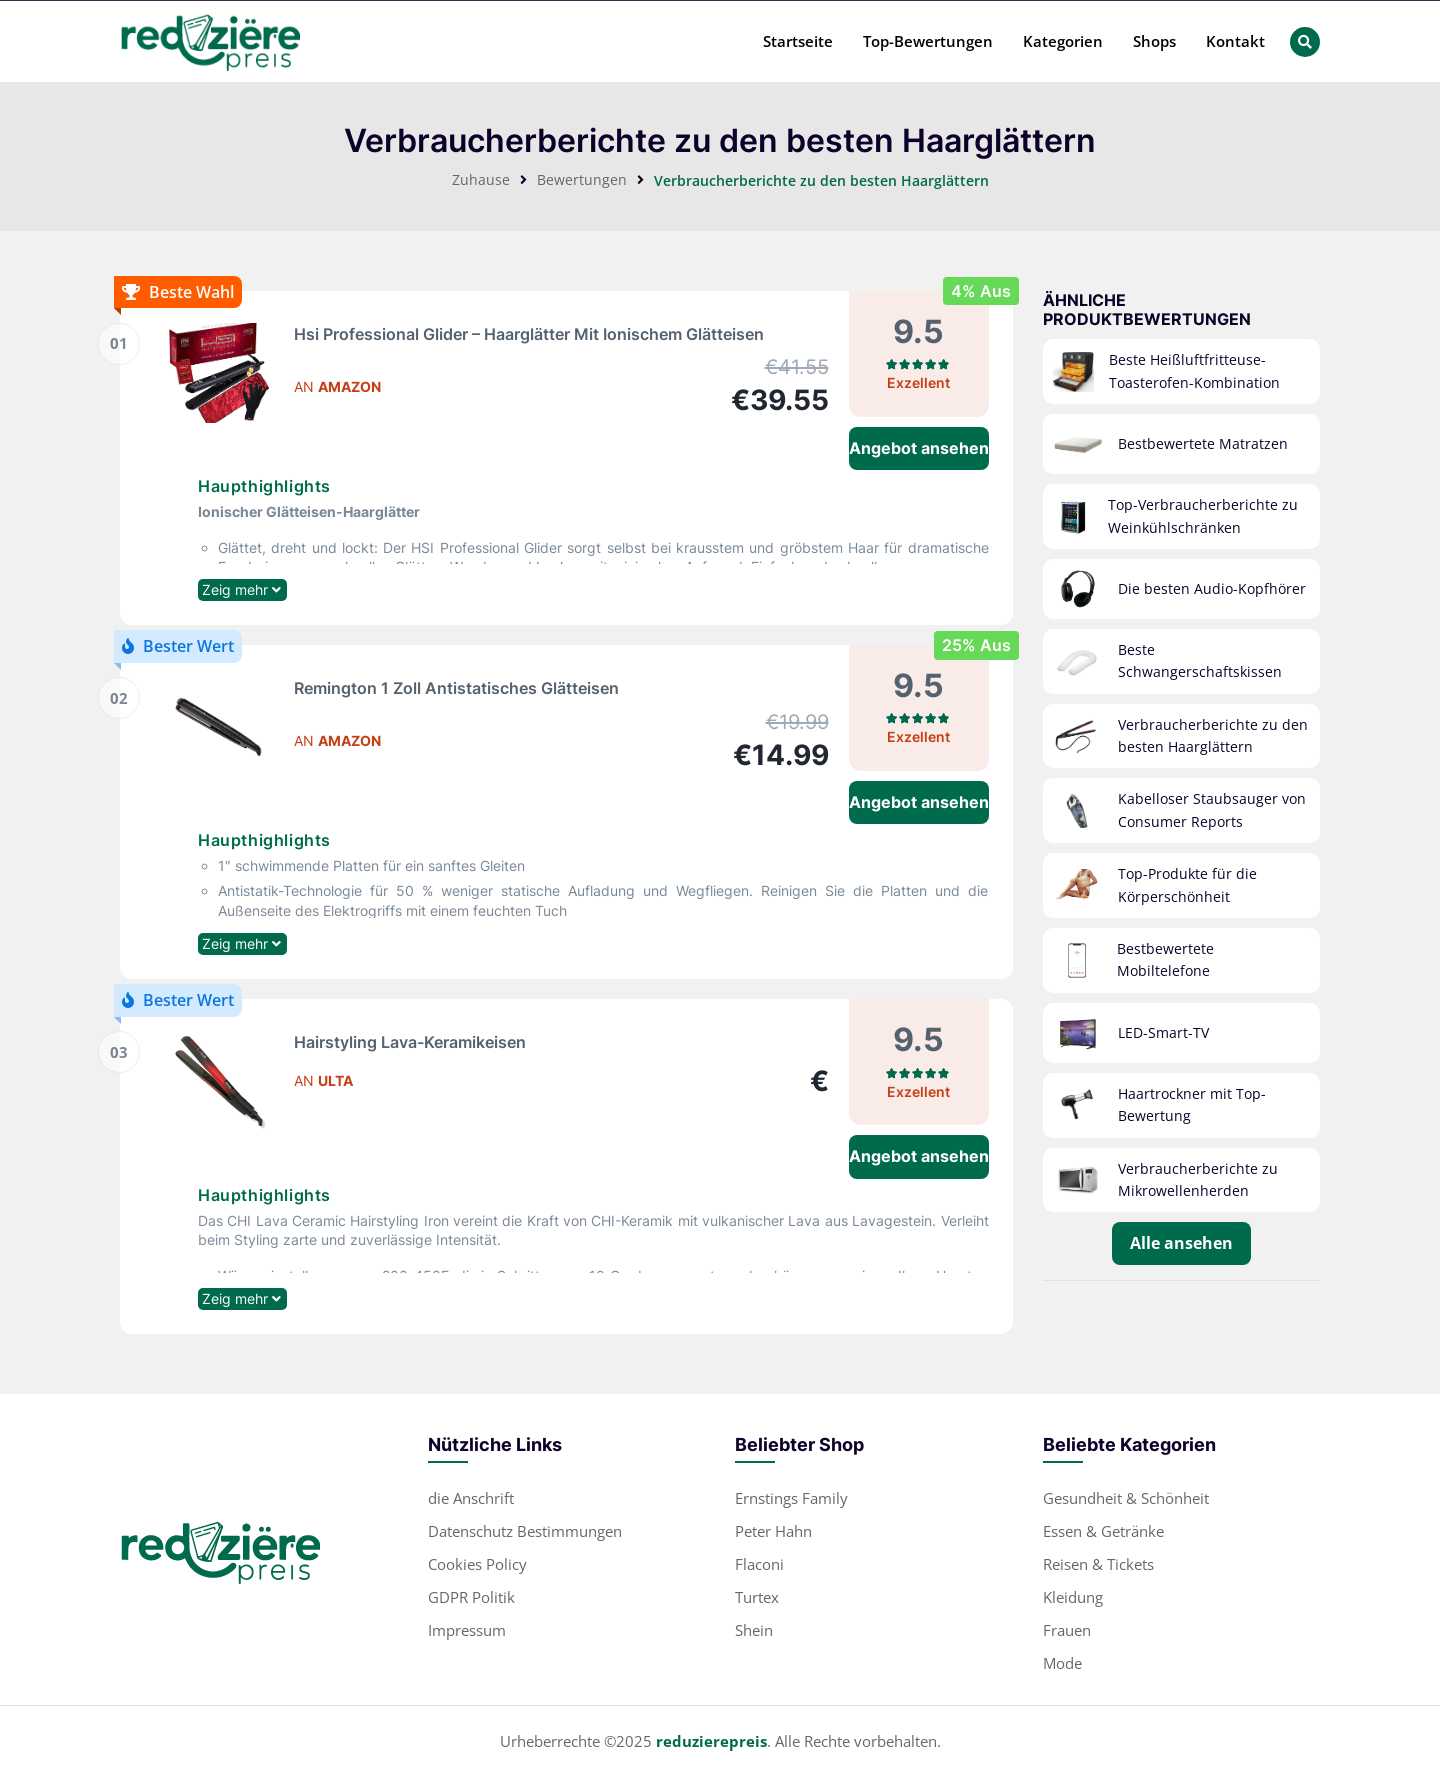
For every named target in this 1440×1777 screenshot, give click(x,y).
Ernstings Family (791, 1498)
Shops (1154, 41)
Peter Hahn (773, 1531)
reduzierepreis (711, 1741)
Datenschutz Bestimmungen (525, 1531)
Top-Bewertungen (928, 41)
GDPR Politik (471, 1597)
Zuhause (481, 179)
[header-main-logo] (210, 41)
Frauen (1067, 1630)
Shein (754, 1630)
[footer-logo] (220, 1550)
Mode (1062, 1663)
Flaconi (759, 1564)
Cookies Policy (477, 1564)
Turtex (757, 1597)
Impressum (467, 1630)
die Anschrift (471, 1498)
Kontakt (1235, 41)
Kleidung (1073, 1597)
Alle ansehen (1181, 1243)
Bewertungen (582, 179)
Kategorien (1063, 41)
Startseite (798, 41)
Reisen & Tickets (1098, 1564)
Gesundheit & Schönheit (1126, 1498)
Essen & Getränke (1103, 1531)
